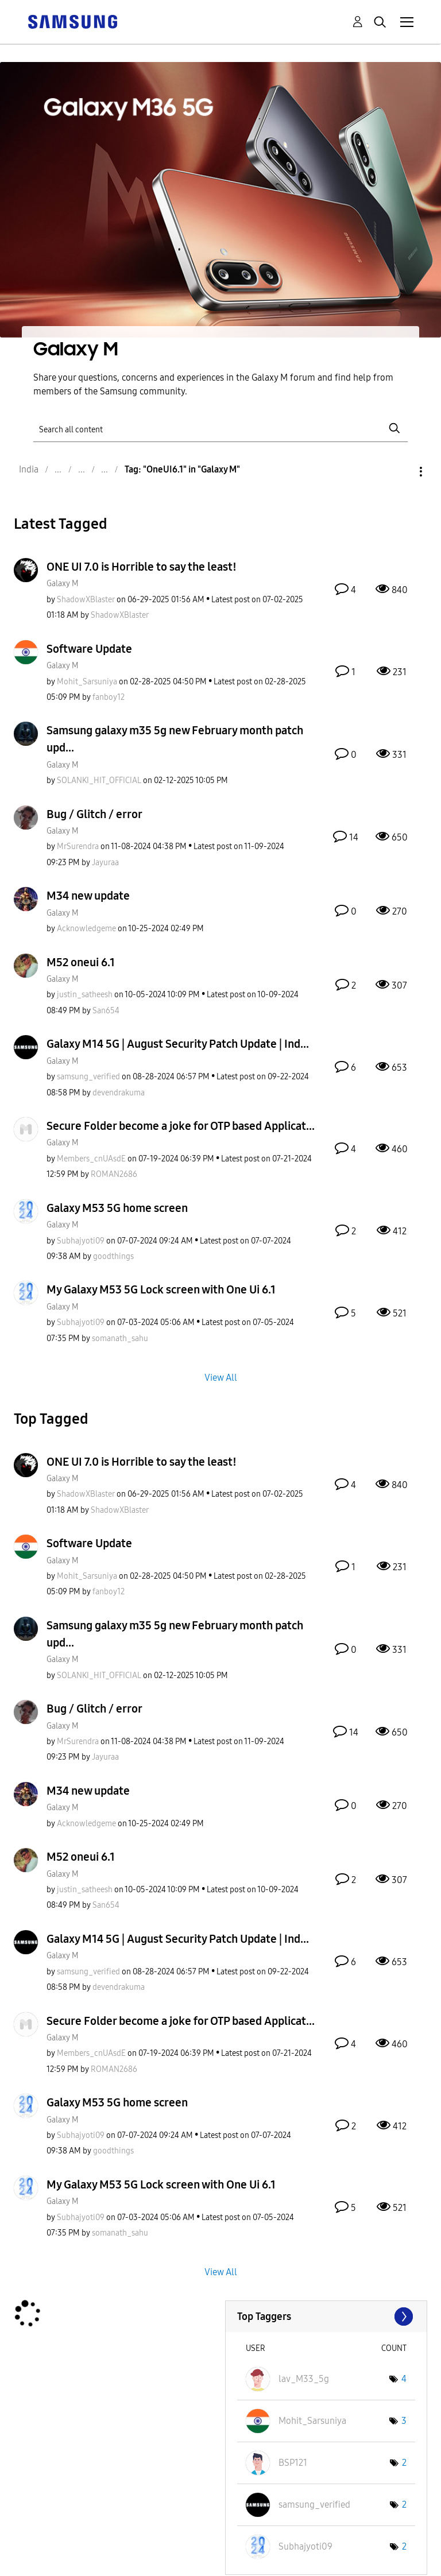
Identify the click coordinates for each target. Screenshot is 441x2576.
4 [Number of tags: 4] (404, 2378)
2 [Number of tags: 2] (404, 2462)
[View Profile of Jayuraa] (105, 862)
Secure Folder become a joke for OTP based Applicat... (181, 1126)
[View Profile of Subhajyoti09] (81, 1241)
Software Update (89, 649)
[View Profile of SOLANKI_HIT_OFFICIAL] (99, 780)
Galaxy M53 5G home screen (117, 1208)
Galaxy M (63, 583)
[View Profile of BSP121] (292, 2462)
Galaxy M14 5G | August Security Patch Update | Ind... (178, 1044)
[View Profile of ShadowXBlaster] (86, 600)
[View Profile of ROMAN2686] (114, 1174)
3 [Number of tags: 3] (404, 2420)
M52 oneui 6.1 (81, 962)
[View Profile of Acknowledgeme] (86, 928)
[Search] (220, 428)
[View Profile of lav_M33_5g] (303, 2378)
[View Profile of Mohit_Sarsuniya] (87, 682)
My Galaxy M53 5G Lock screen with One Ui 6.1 (161, 1289)
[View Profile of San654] (105, 1011)
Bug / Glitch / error (94, 814)
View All (220, 1377)
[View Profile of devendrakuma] (118, 1093)
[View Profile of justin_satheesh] (85, 995)
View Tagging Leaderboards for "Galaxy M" (326, 2316)
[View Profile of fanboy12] (108, 697)
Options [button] (401, 472)
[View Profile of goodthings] (113, 1256)
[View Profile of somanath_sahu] (120, 1338)
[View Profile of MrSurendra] (78, 846)
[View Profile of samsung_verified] (88, 1077)
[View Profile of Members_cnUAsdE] (91, 1159)
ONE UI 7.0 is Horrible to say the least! (142, 567)
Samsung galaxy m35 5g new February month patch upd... (175, 738)
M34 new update (88, 895)
